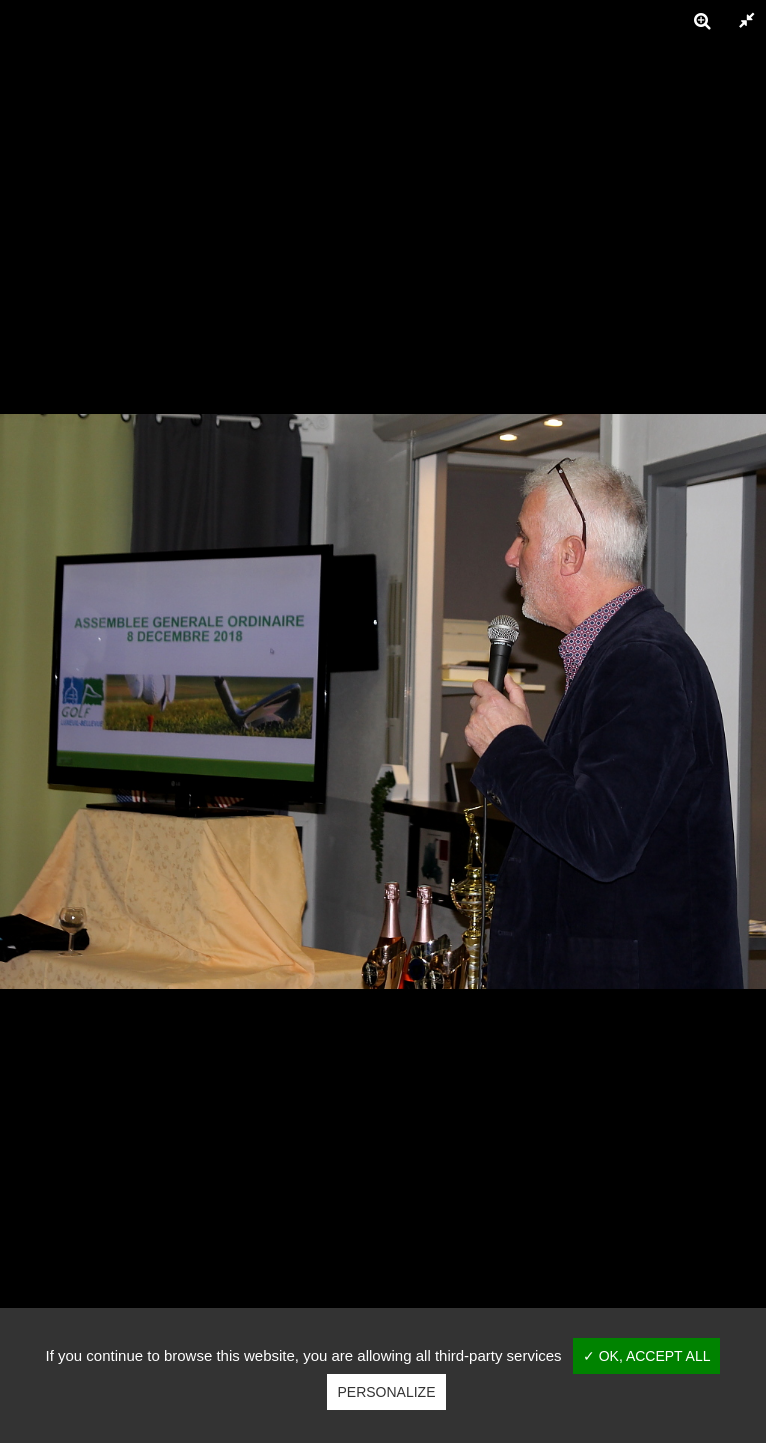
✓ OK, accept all (647, 1356)
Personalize (386, 1392)
